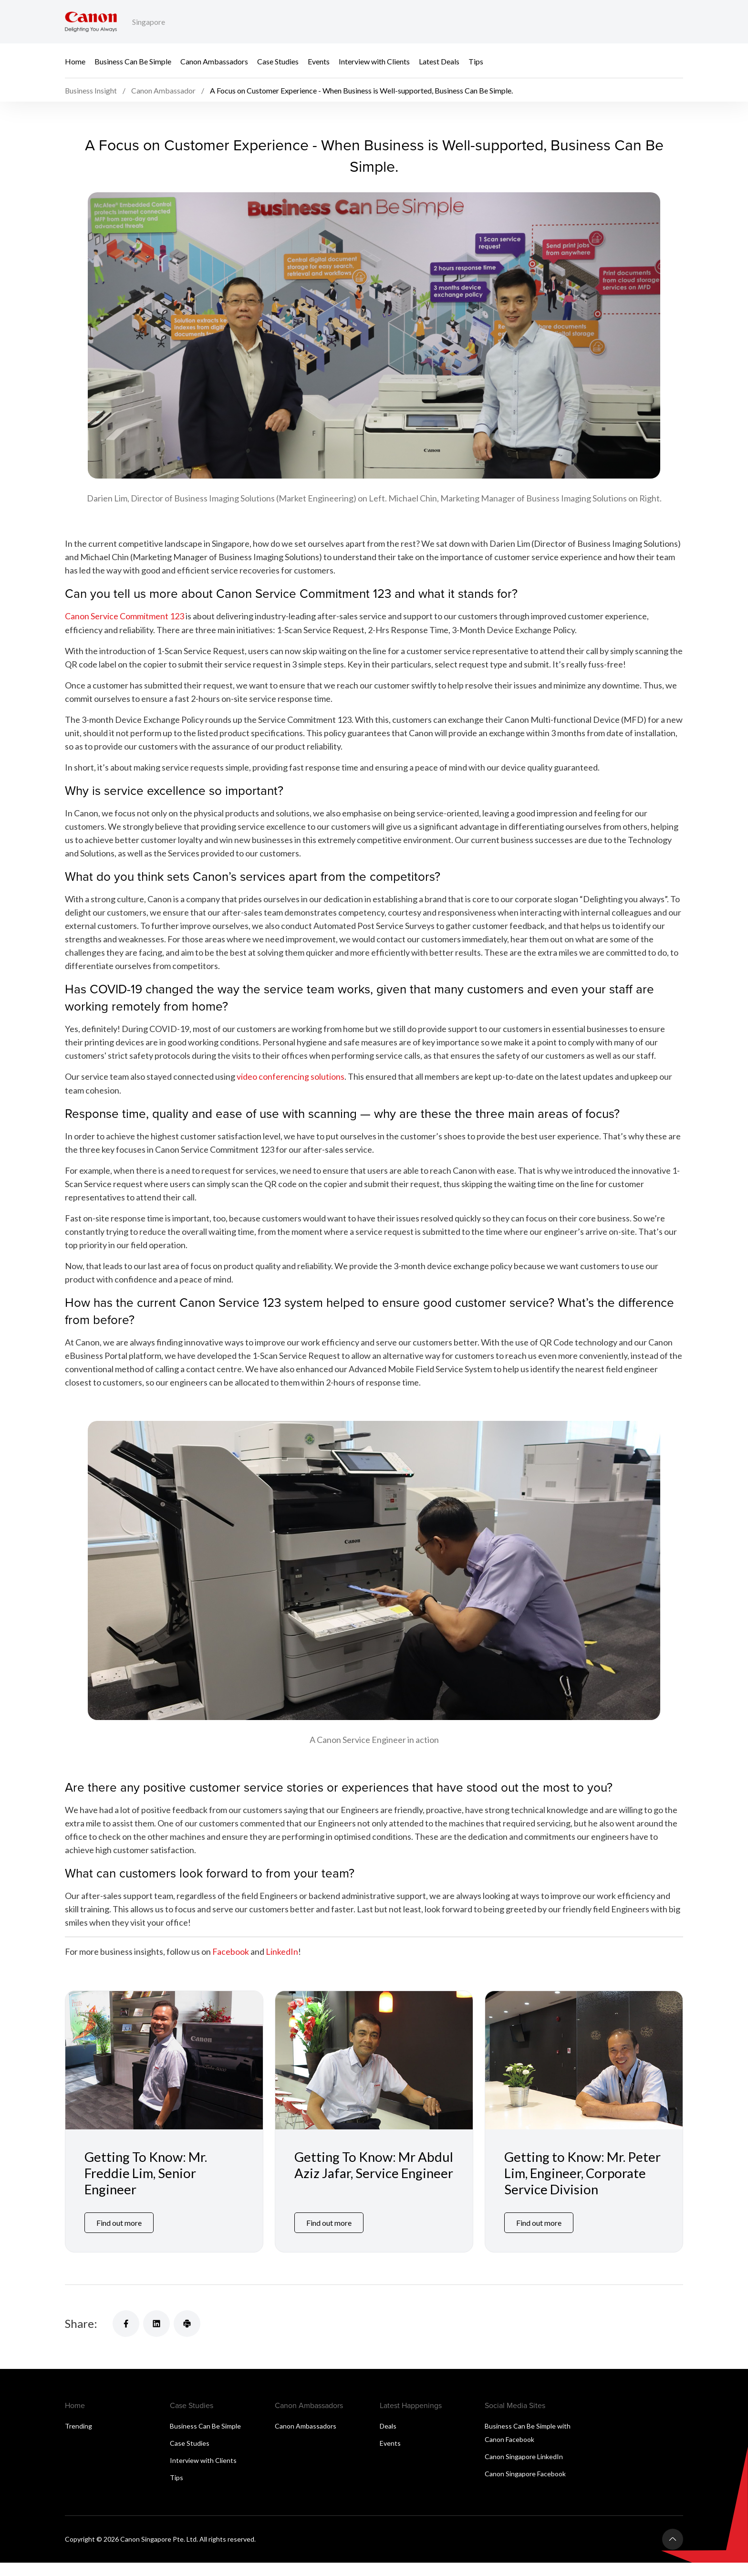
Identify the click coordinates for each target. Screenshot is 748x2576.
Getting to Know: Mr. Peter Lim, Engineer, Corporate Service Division (583, 2186)
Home (75, 60)
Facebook (230, 1965)
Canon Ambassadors (214, 60)
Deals (388, 2439)
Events (319, 60)
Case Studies (278, 60)
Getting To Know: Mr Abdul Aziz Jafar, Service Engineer (365, 2186)
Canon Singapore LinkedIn (524, 2470)
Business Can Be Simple (132, 60)
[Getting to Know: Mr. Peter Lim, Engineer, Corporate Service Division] (584, 2073)
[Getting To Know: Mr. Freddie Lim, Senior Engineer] (164, 2073)
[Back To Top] (672, 2552)
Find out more (119, 2236)
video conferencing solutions (290, 1090)
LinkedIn (282, 1965)
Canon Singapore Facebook (525, 2487)
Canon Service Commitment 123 (124, 630)
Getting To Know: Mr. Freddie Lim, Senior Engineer (146, 2186)
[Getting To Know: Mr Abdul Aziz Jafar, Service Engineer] (374, 2073)
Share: (81, 2337)
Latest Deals (439, 60)
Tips (475, 60)
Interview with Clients (374, 60)
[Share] (126, 2337)
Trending (78, 2439)
